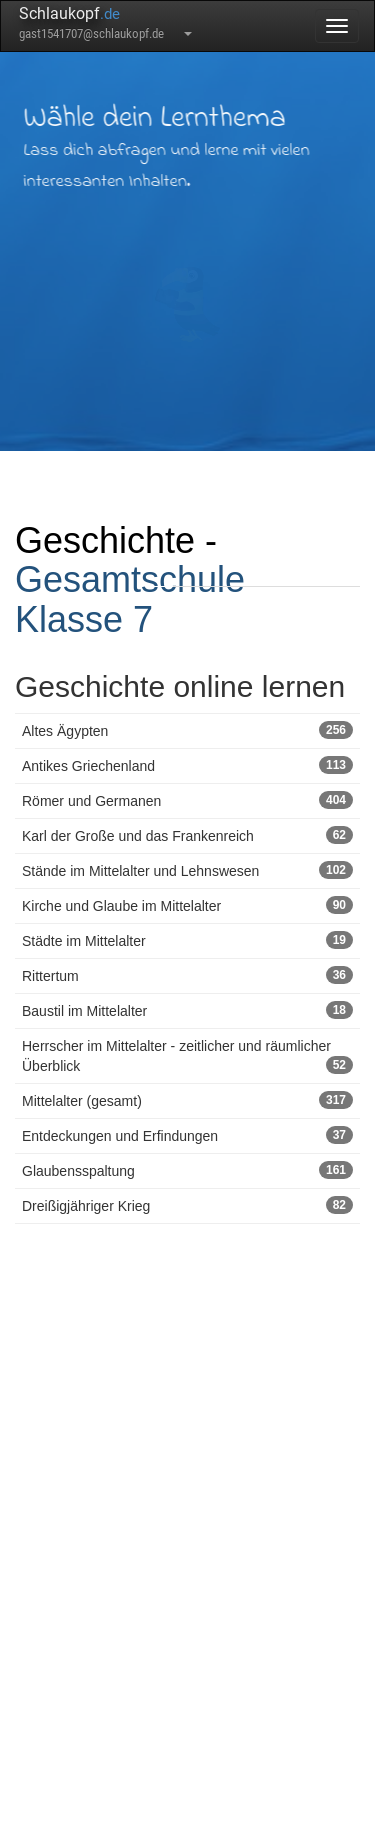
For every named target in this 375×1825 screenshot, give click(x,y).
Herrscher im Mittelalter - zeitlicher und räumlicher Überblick (187, 1056)
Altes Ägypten (187, 730)
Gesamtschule (130, 579)
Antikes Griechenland (187, 765)
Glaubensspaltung (187, 1170)
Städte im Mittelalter (187, 940)
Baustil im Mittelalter (187, 1010)
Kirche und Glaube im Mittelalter (187, 905)
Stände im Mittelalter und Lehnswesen (187, 870)
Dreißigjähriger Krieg (187, 1205)
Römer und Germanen (187, 800)
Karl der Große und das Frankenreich (187, 835)
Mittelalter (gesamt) (187, 1100)
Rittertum (187, 975)
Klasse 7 (84, 619)
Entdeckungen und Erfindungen (187, 1135)
